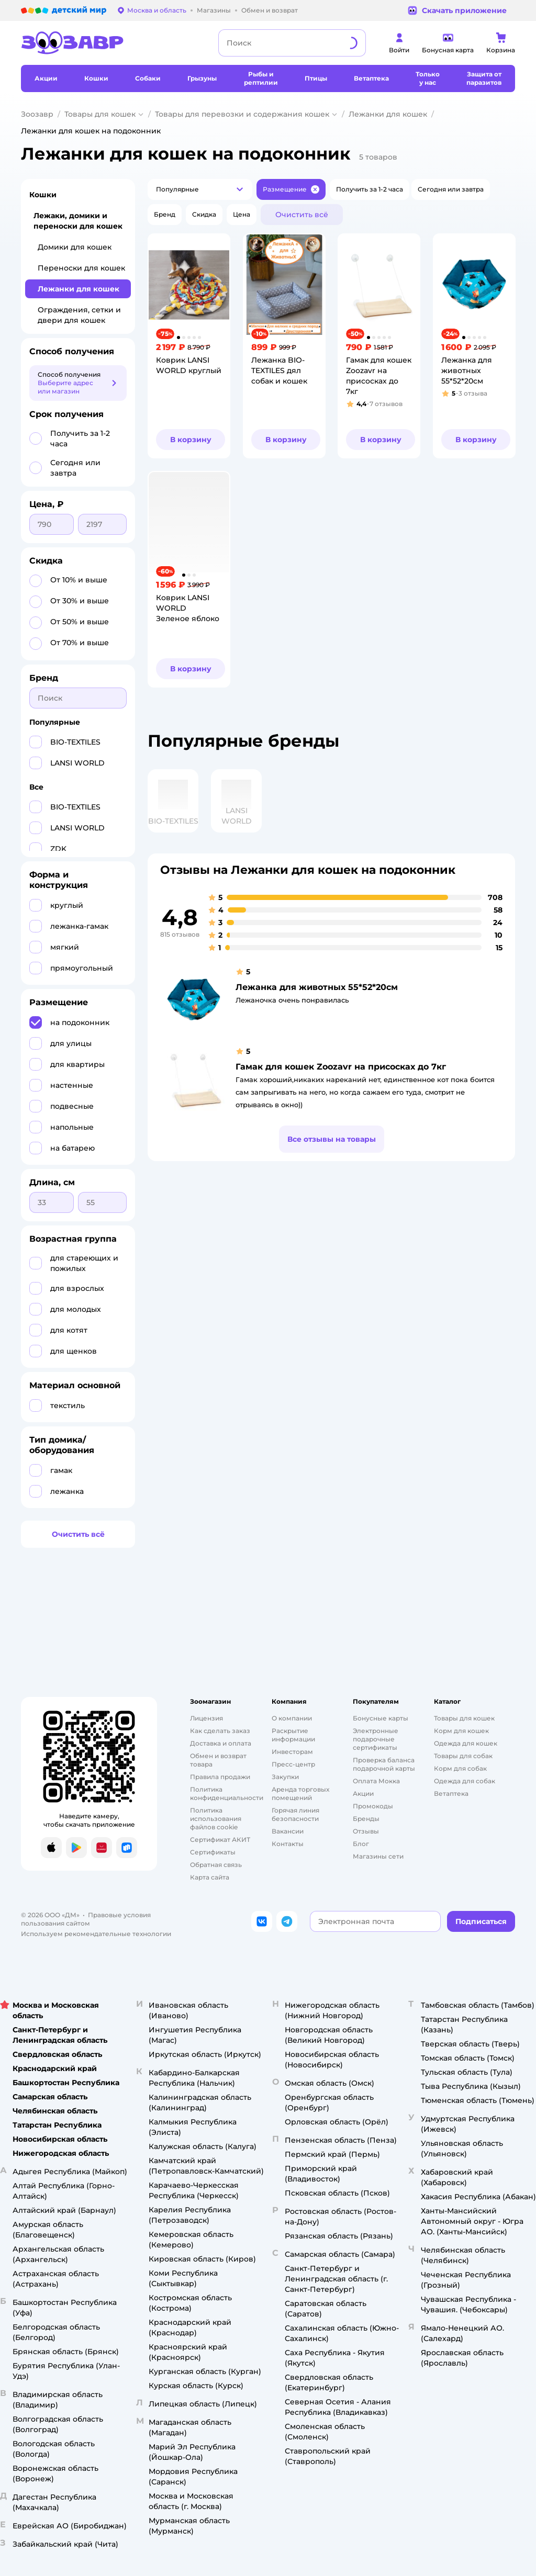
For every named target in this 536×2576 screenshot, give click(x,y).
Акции (363, 1793)
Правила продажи (220, 1777)
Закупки (285, 1777)
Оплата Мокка (376, 1781)
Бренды (366, 1819)
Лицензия (206, 1718)
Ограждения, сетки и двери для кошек (79, 315)
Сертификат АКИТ (220, 1839)
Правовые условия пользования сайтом (86, 1919)
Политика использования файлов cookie (215, 1818)
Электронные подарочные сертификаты (375, 1739)
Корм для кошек (461, 1731)
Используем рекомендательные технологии (96, 1934)
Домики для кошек (74, 247)
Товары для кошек (100, 114)
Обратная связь (216, 1865)
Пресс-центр (293, 1764)
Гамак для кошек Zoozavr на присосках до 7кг (341, 1067)
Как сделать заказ (220, 1731)
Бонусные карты (380, 1718)
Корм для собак (460, 1768)
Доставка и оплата (220, 1743)
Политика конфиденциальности (226, 1793)
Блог (361, 1844)
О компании (292, 1718)
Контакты (288, 1844)
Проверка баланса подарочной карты (384, 1764)
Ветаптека (451, 1793)
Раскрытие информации (293, 1735)
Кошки (43, 194)
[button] (200, 189)
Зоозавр (37, 114)
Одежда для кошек (465, 1743)
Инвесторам (292, 1752)
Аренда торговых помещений (300, 1793)
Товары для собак (463, 1756)
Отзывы (366, 1831)
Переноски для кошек (81, 268)
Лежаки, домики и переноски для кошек (78, 221)
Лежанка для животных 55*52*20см (317, 987)
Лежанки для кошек (388, 114)
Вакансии (288, 1831)
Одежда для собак (464, 1781)
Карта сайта (209, 1877)
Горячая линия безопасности (295, 1814)
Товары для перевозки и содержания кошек (242, 114)
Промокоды (373, 1806)
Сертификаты (213, 1852)
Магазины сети (378, 1856)
